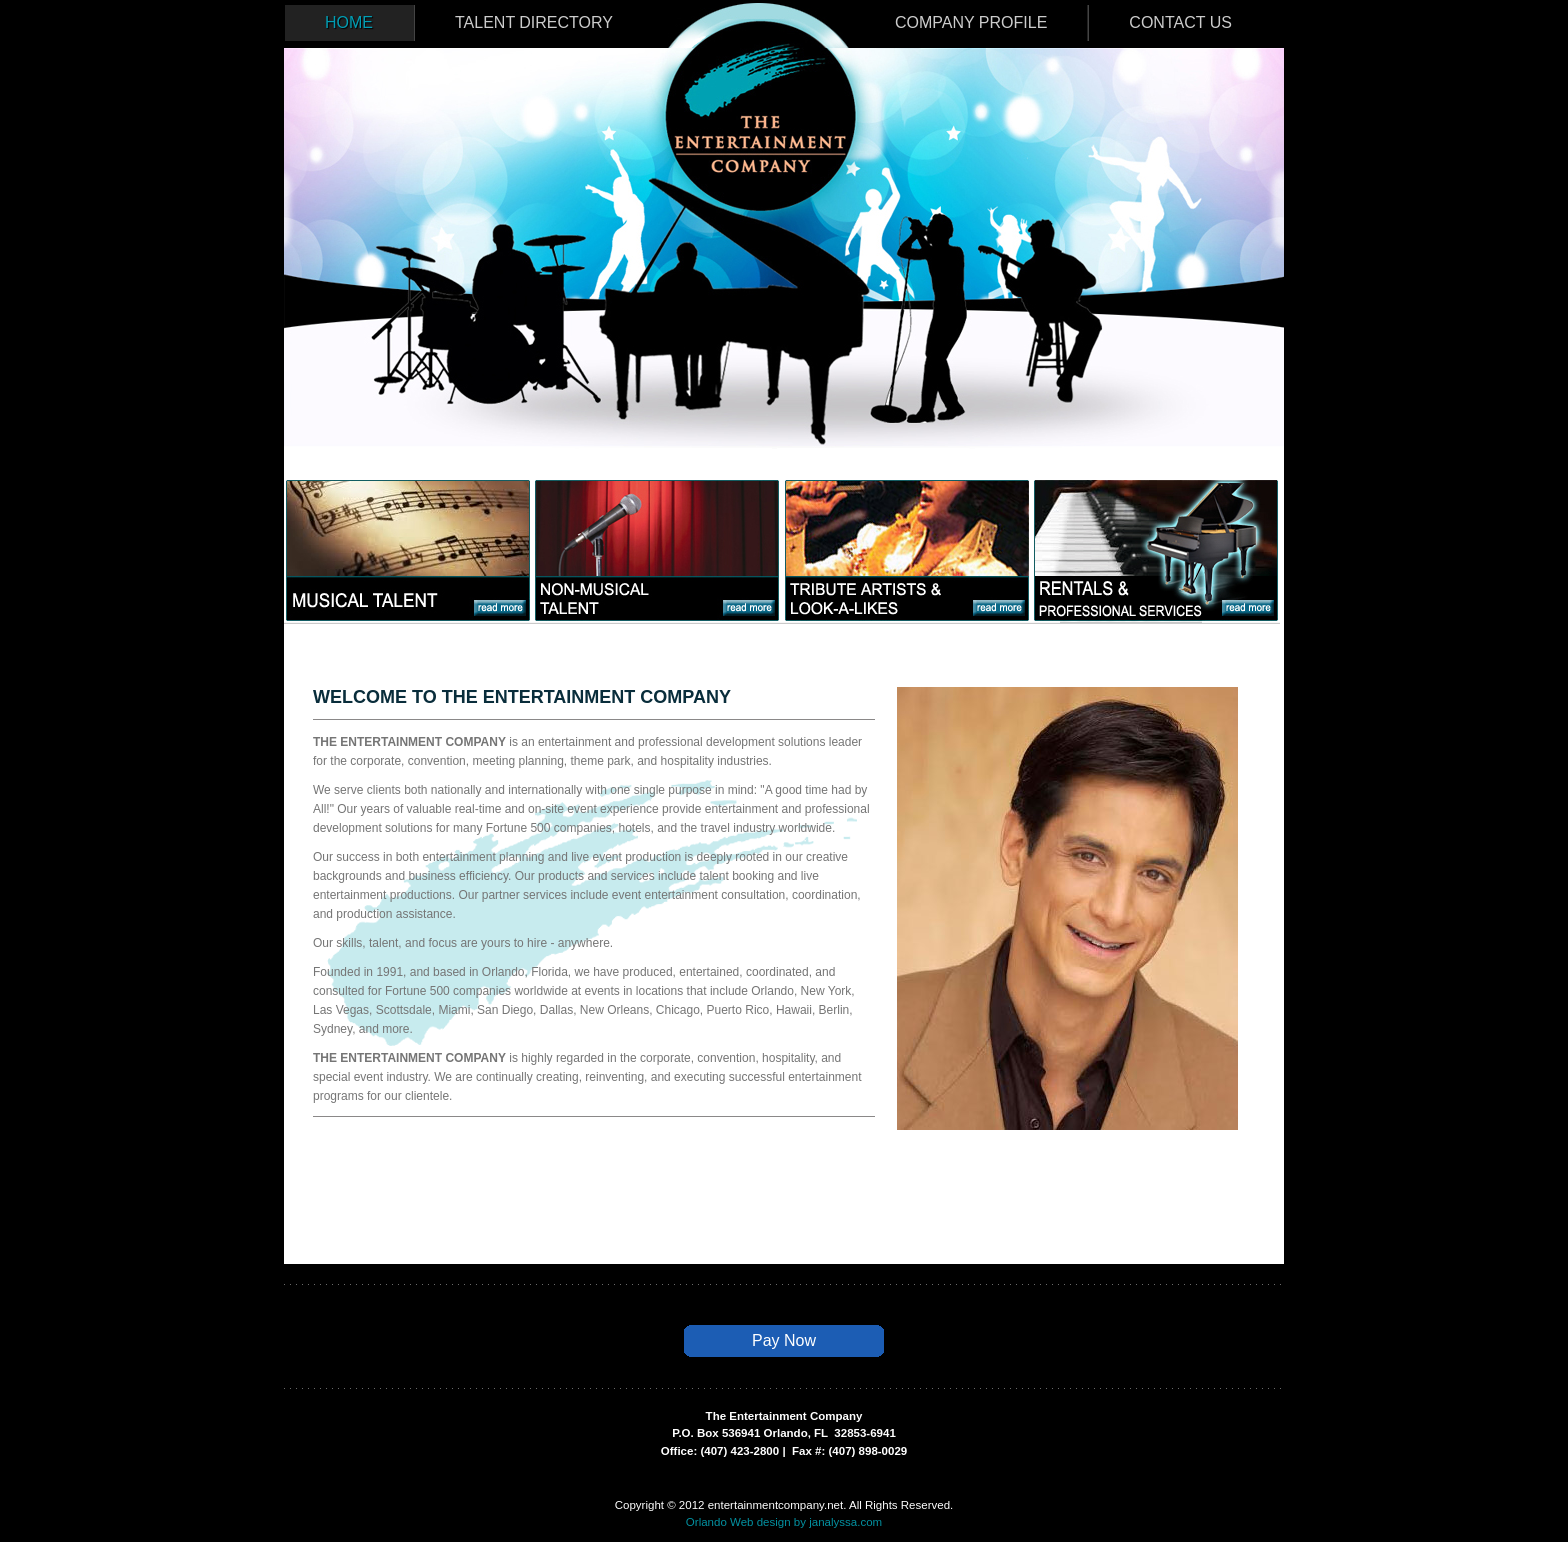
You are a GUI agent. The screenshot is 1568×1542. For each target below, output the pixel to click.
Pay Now (784, 1340)
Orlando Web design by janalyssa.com (784, 1522)
